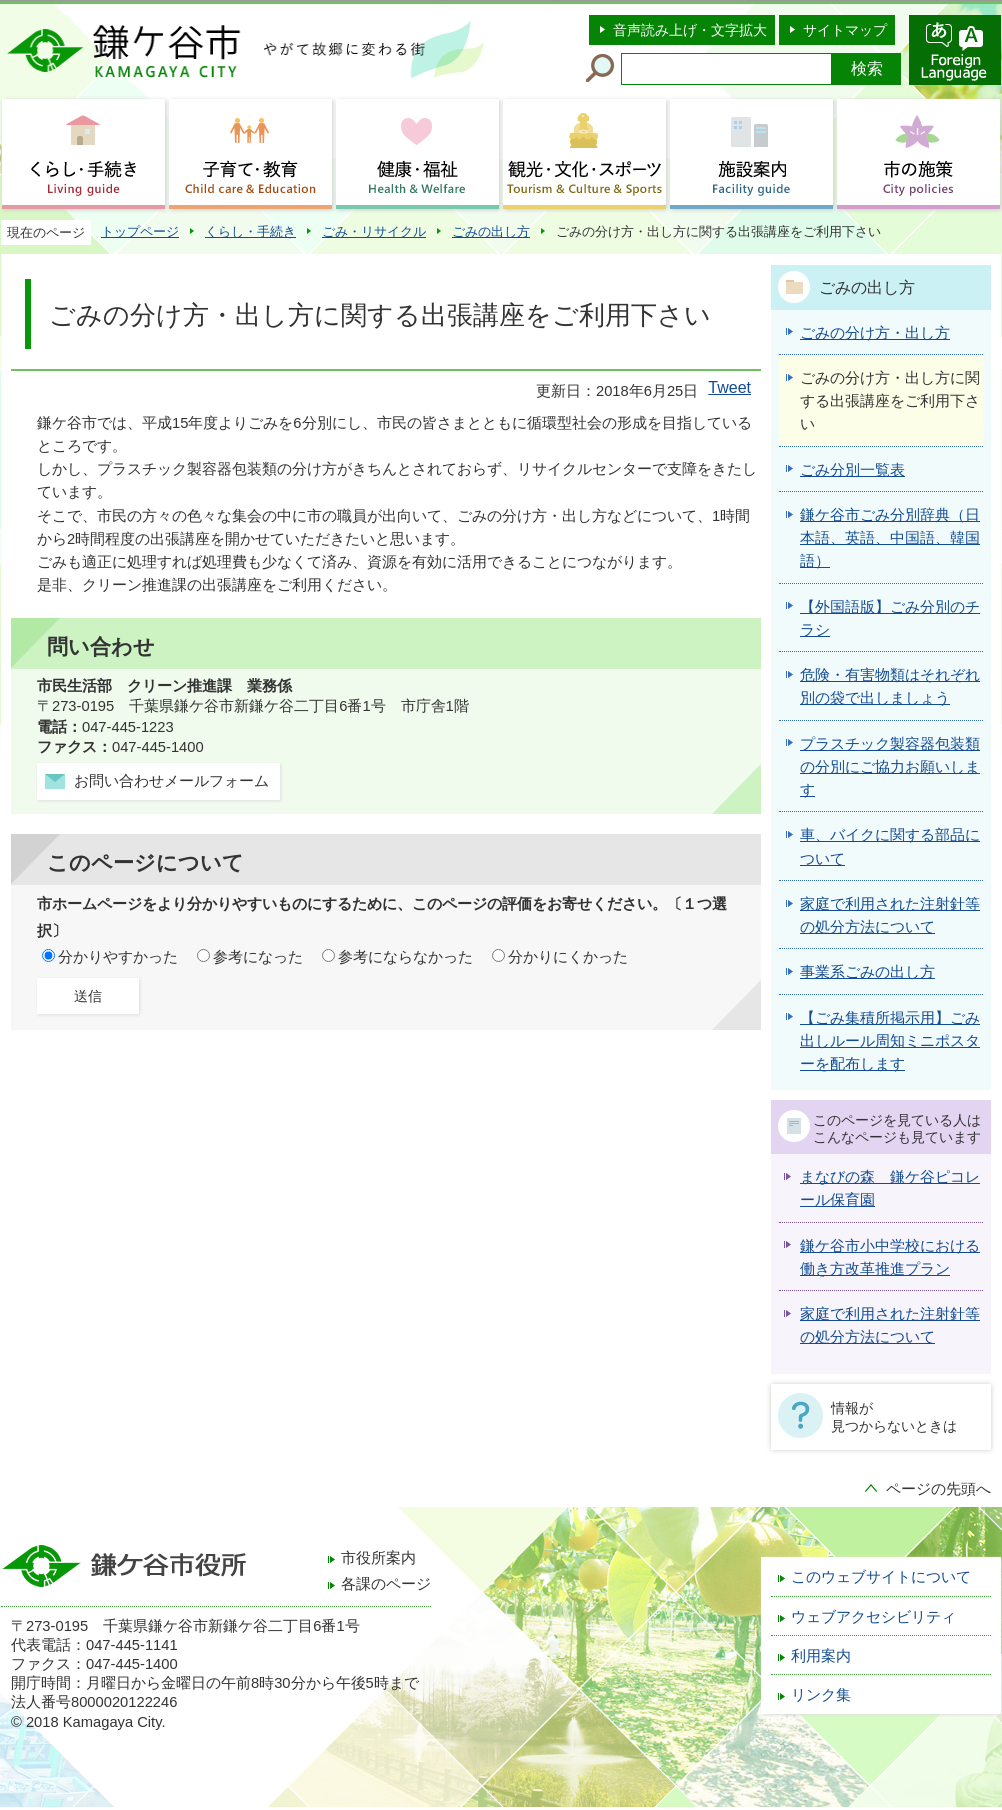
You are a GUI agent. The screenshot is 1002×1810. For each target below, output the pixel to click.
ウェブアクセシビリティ (873, 1617)
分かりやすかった (118, 957)
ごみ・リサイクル (374, 231)
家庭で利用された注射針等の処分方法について (890, 1325)
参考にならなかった (405, 957)
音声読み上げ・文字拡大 (690, 30)
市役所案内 (378, 1558)
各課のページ (386, 1584)
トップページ (140, 231)
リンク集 (821, 1695)
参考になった (258, 957)
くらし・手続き (250, 231)
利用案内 (821, 1656)
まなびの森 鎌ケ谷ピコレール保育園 (890, 1188)
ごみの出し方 (491, 231)
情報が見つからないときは (894, 1417)
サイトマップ (845, 30)
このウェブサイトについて (881, 1577)
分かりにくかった (568, 957)
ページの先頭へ (938, 1489)
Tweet (729, 387)
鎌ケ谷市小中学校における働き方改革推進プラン (890, 1257)
